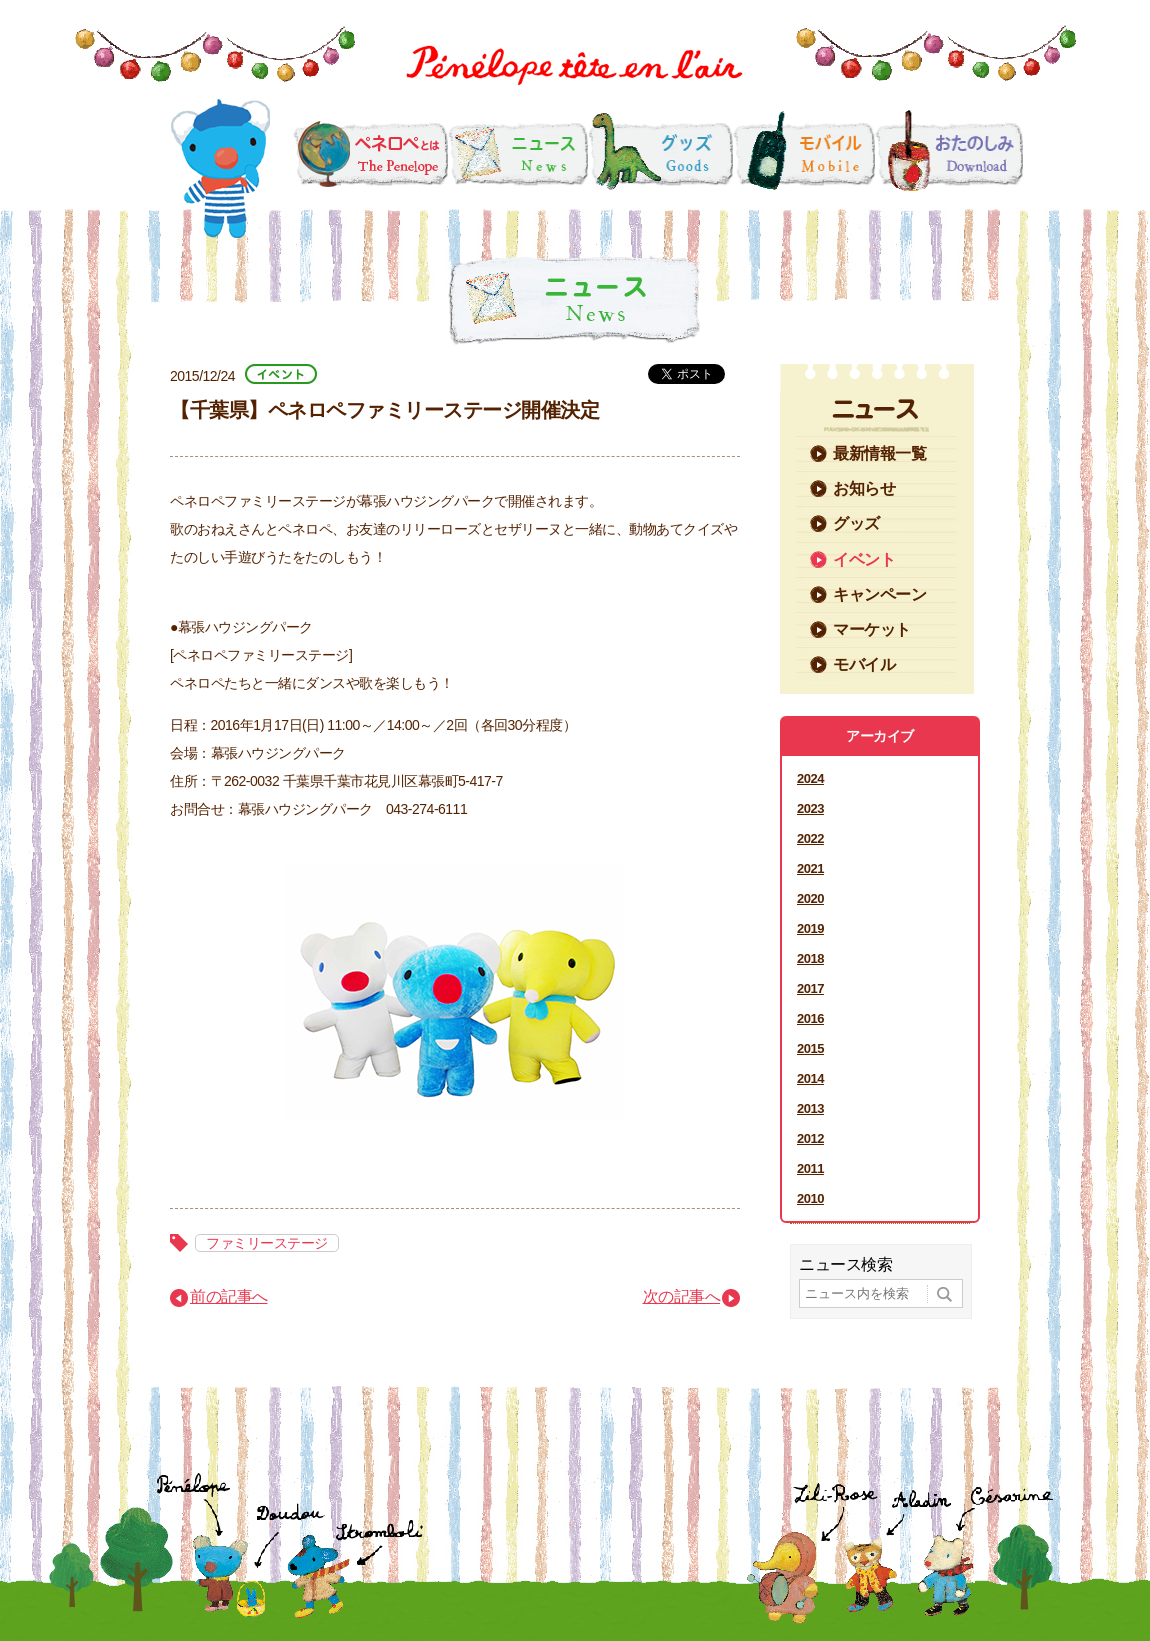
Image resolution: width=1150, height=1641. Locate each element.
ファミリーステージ (267, 1243)
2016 (810, 1018)
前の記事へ (229, 1296)
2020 (810, 898)
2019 (810, 928)
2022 (810, 838)
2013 (810, 1108)
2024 (810, 778)
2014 (810, 1078)
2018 (810, 958)
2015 (810, 1048)
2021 (810, 868)
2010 (810, 1198)
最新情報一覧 (879, 453)
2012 (810, 1138)
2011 (810, 1168)
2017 (810, 988)
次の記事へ (682, 1296)
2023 (810, 808)
